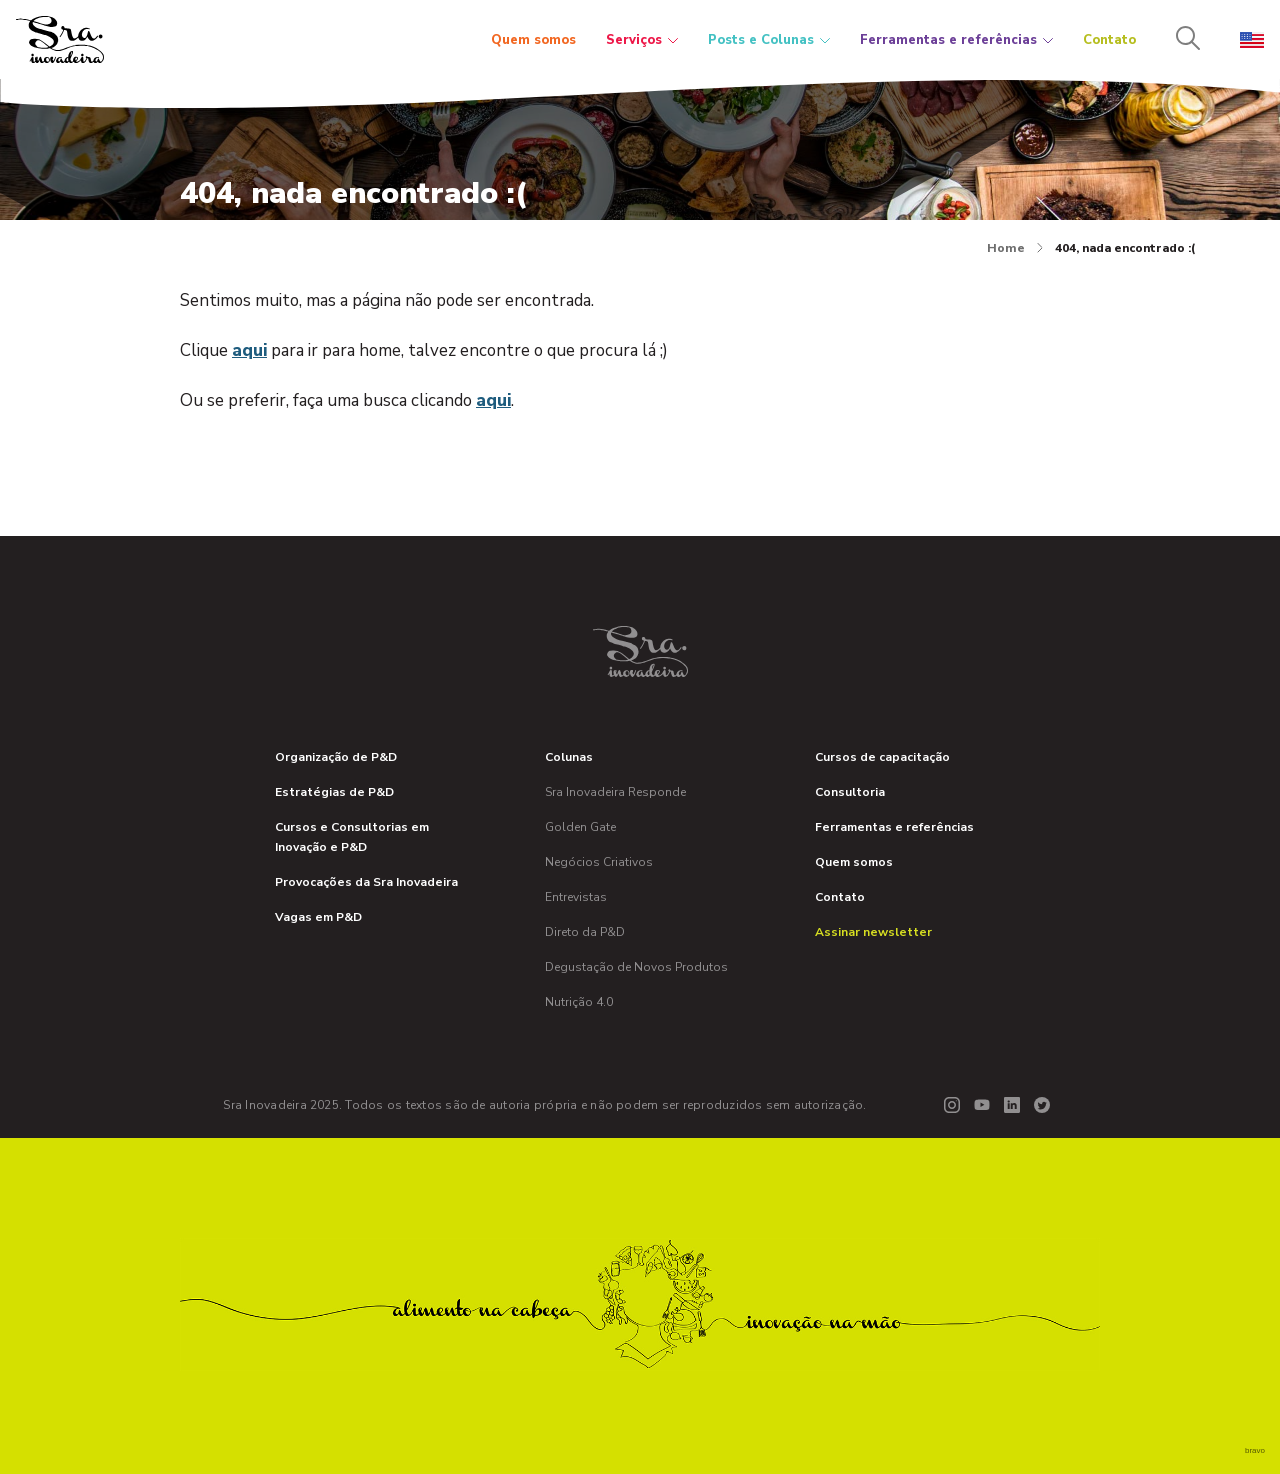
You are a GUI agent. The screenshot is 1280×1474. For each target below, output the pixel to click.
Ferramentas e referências (956, 40)
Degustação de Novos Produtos (636, 967)
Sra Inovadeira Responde (615, 792)
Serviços (642, 40)
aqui (249, 350)
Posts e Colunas (769, 40)
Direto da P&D (585, 932)
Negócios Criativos (599, 862)
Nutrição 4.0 (579, 1002)
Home (1015, 248)
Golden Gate (580, 827)
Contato (1109, 40)
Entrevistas (576, 897)
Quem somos (533, 40)
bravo (1255, 1450)
